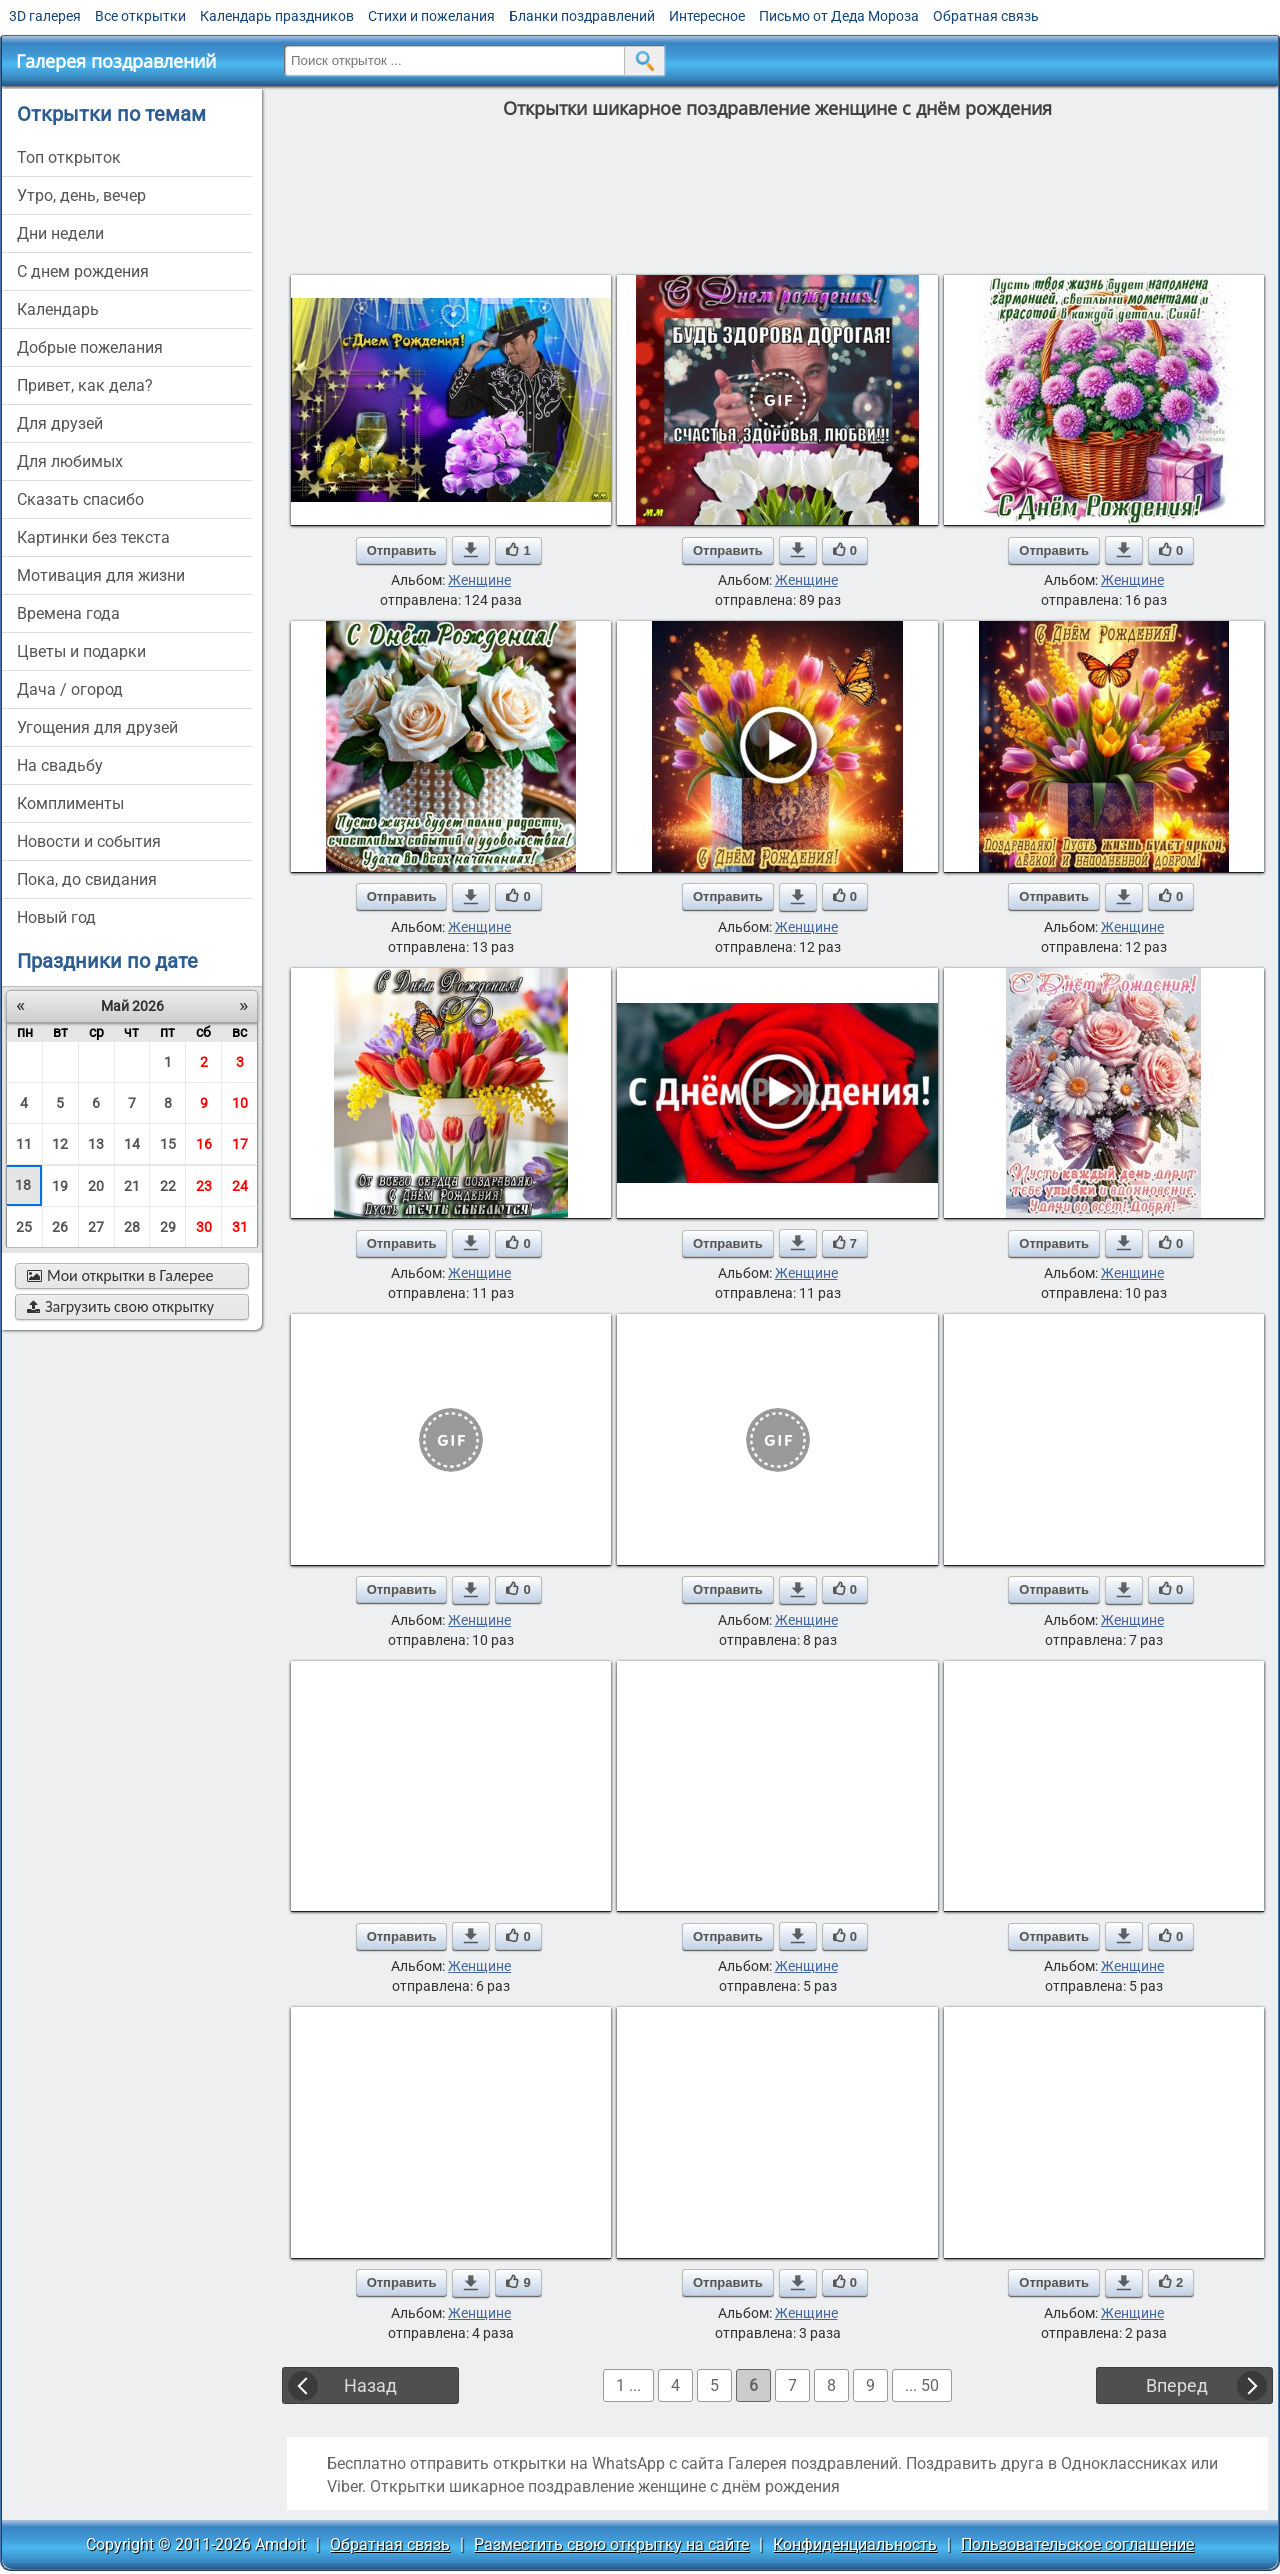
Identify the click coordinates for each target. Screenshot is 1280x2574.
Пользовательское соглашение (1077, 2544)
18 (23, 1185)
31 (240, 1227)
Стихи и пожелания (431, 16)
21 (132, 1186)
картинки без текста (93, 537)
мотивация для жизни (101, 575)
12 (60, 1144)
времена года (68, 613)
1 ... (628, 2385)
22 (168, 1186)
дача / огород (70, 689)
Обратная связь (986, 16)
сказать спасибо (80, 499)
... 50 (922, 2385)
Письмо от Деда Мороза (839, 16)
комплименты (70, 803)
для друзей (60, 423)
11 (24, 1144)
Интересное (707, 16)
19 (60, 1186)
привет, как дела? (85, 385)
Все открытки (140, 16)
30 (204, 1227)
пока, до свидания (87, 879)
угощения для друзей (97, 727)
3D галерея (45, 16)
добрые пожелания (90, 347)
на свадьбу (60, 765)
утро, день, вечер (81, 195)
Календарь (58, 309)
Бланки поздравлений (582, 16)
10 (240, 1103)
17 (240, 1144)
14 (132, 1144)
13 (96, 1144)
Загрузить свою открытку (120, 1306)
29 (168, 1227)
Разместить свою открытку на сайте (611, 2544)
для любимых (70, 461)
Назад (370, 2385)
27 (96, 1227)
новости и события (89, 841)
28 (132, 1227)
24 (240, 1186)
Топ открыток (69, 157)
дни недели (60, 233)
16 (204, 1144)
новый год (56, 917)
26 (60, 1227)
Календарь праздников (277, 16)
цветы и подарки (81, 651)
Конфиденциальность (855, 2544)
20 (96, 1186)
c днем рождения (83, 271)
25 (24, 1227)
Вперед (1177, 2385)
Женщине (479, 580)
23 (204, 1186)
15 (168, 1144)
